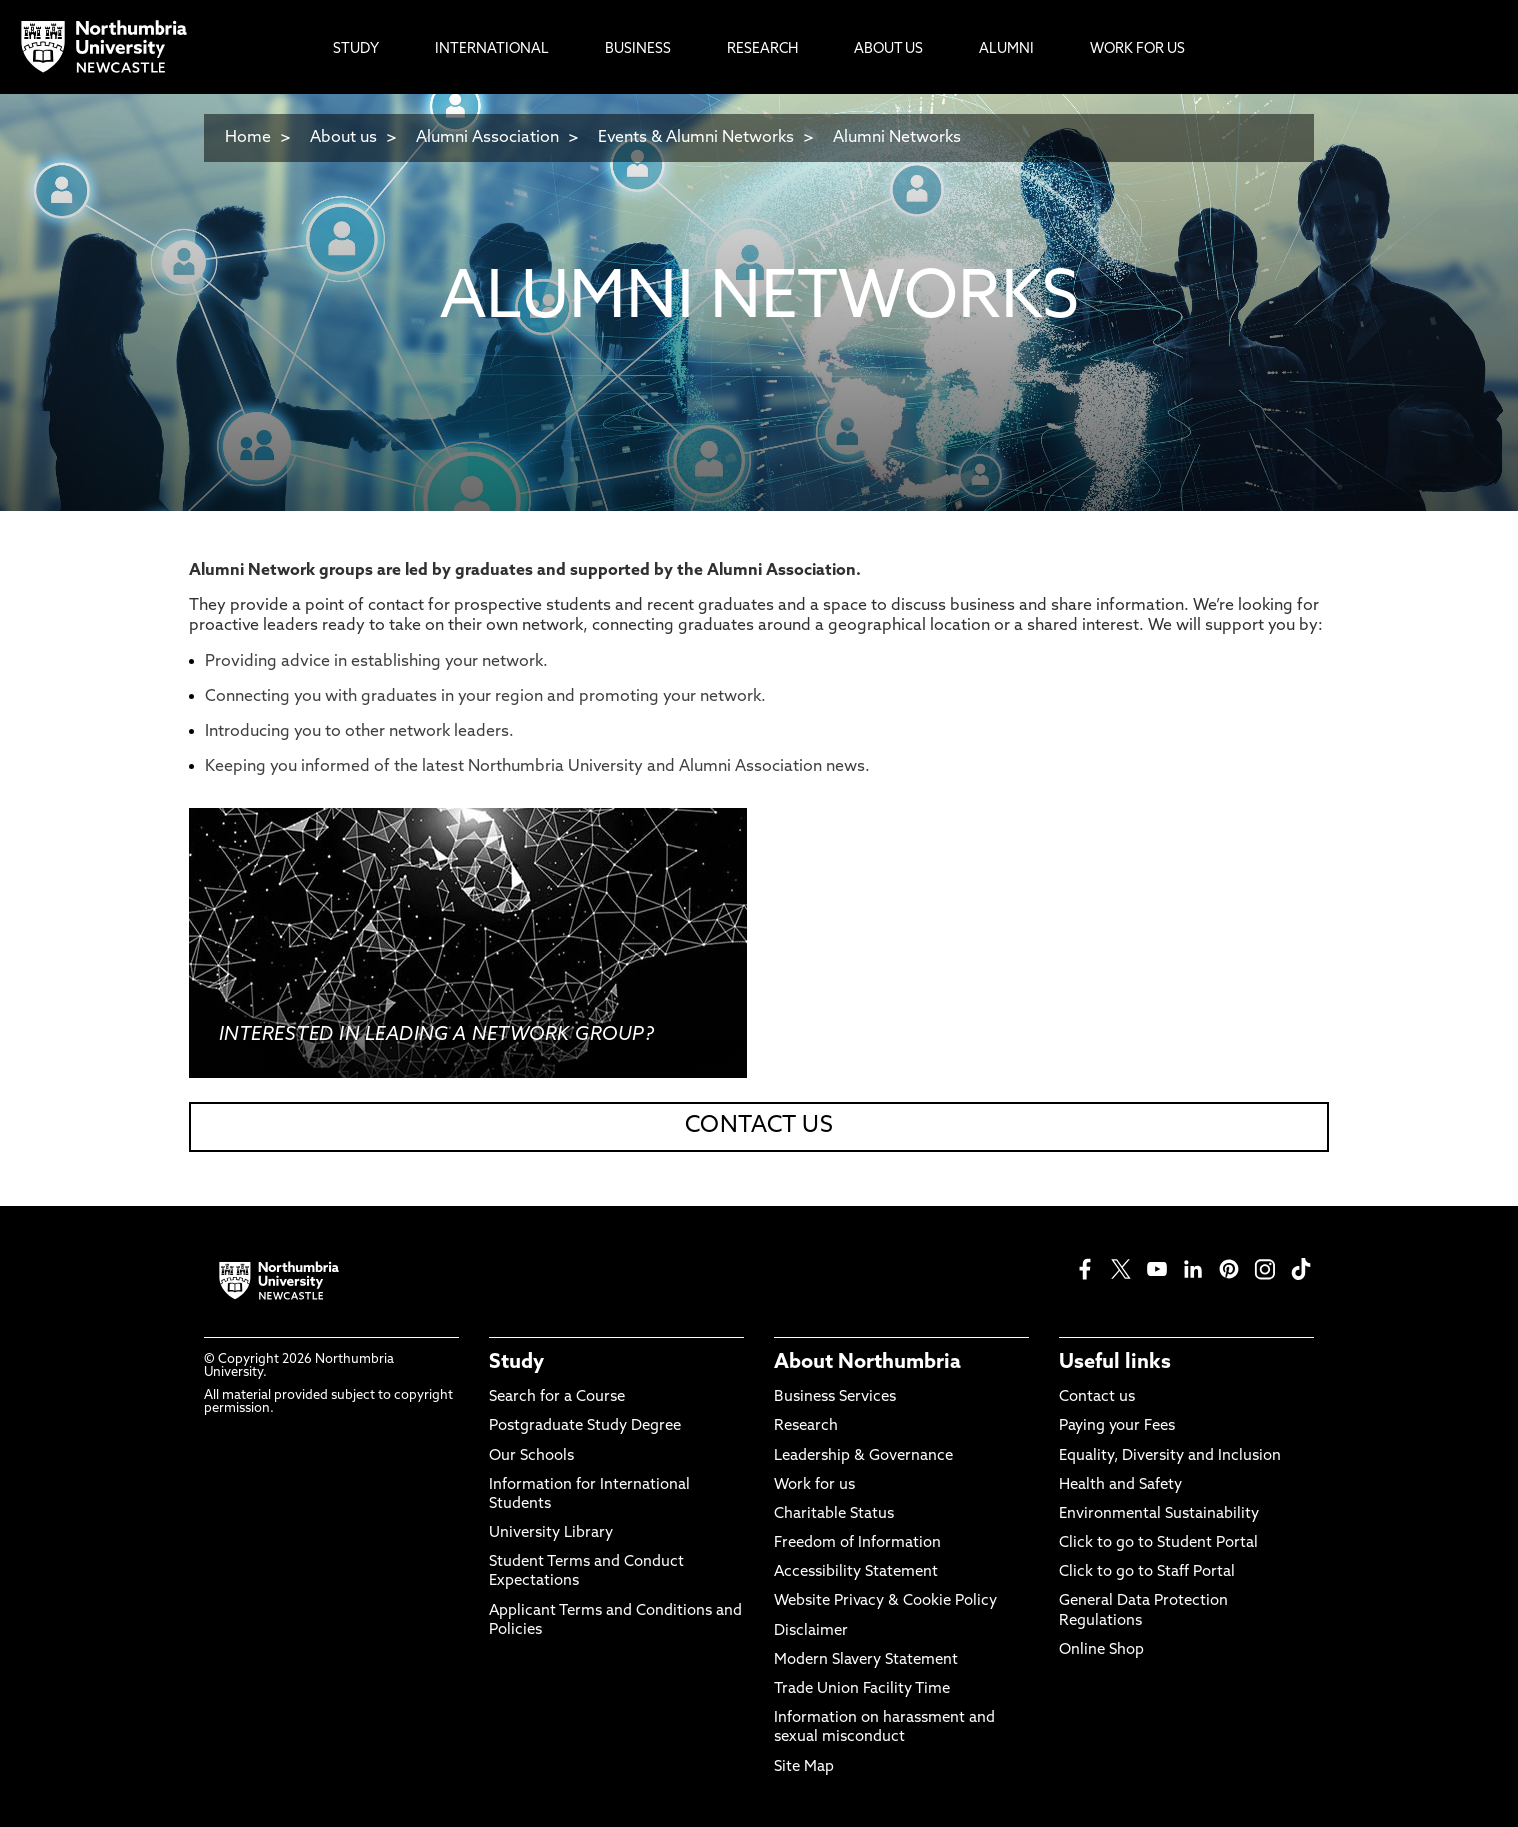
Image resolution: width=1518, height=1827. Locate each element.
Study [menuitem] (356, 49)
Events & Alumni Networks (696, 138)
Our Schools (531, 1456)
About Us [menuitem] (888, 49)
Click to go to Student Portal (1158, 1543)
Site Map (804, 1767)
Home (248, 138)
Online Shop (1101, 1650)
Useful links (1115, 1363)
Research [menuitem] (762, 49)
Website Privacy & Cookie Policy (885, 1601)
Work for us (814, 1485)
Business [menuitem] (638, 49)
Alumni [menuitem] (1006, 49)
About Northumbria (867, 1363)
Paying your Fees (1117, 1426)
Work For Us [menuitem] (1137, 49)
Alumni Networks (897, 138)
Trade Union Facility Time (862, 1689)
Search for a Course (557, 1397)
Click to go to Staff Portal (1147, 1572)
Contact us (1097, 1397)
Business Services (835, 1397)
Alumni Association (487, 138)
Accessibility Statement (856, 1572)
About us (343, 138)
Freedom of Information (857, 1543)
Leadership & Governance (863, 1456)
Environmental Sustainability (1159, 1514)
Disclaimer (811, 1631)
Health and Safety (1120, 1485)
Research (806, 1426)
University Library (551, 1533)
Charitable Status (834, 1514)
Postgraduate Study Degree (585, 1426)
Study (516, 1363)
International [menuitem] (492, 49)
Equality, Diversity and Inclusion (1170, 1456)
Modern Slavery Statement (866, 1660)
